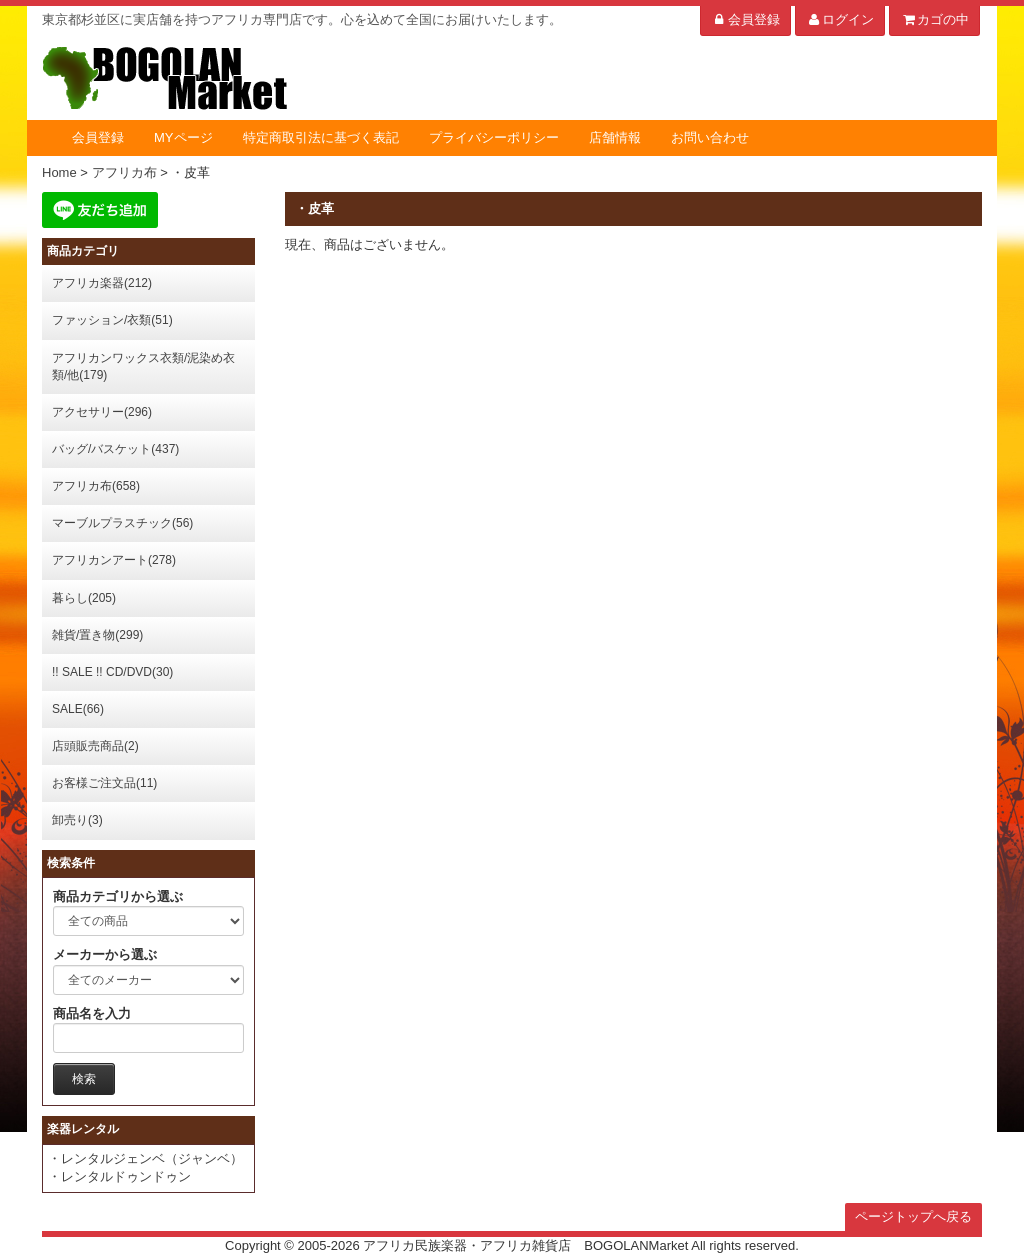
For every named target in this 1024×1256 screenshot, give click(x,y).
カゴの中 (934, 19)
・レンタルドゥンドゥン (119, 1176)
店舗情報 (615, 137)
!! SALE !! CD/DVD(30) (112, 672)
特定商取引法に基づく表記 (321, 137)
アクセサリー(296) (102, 412)
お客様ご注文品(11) (104, 783)
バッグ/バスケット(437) (115, 449)
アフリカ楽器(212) (102, 283)
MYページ (183, 137)
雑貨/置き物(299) (97, 635)
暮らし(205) (84, 598)
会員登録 (745, 19)
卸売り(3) (77, 820)
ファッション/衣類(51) (112, 320)
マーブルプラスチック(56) (122, 523)
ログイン (840, 19)
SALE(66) (78, 709)
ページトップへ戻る (913, 1216)
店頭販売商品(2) (95, 746)
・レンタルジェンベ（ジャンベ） (145, 1158)
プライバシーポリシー (494, 137)
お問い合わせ (710, 137)
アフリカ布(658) (96, 486)
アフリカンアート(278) (114, 560)
